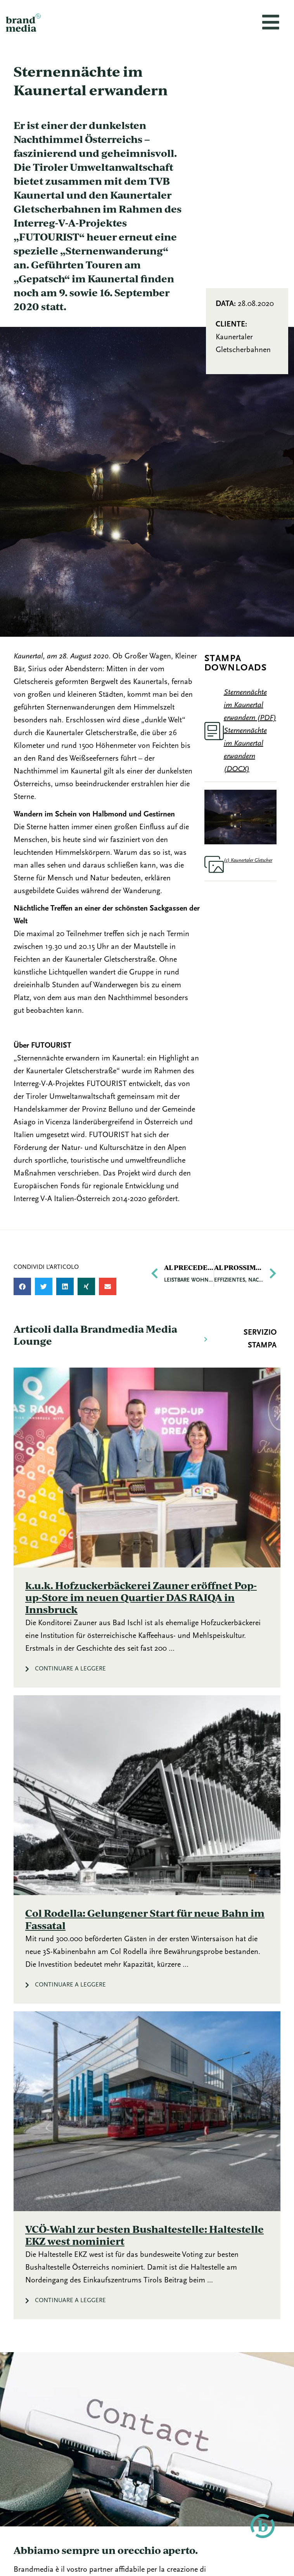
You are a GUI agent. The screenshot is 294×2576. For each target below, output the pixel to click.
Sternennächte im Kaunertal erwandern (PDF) (250, 705)
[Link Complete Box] (147, 1528)
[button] (22, 1286)
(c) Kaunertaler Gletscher (248, 860)
